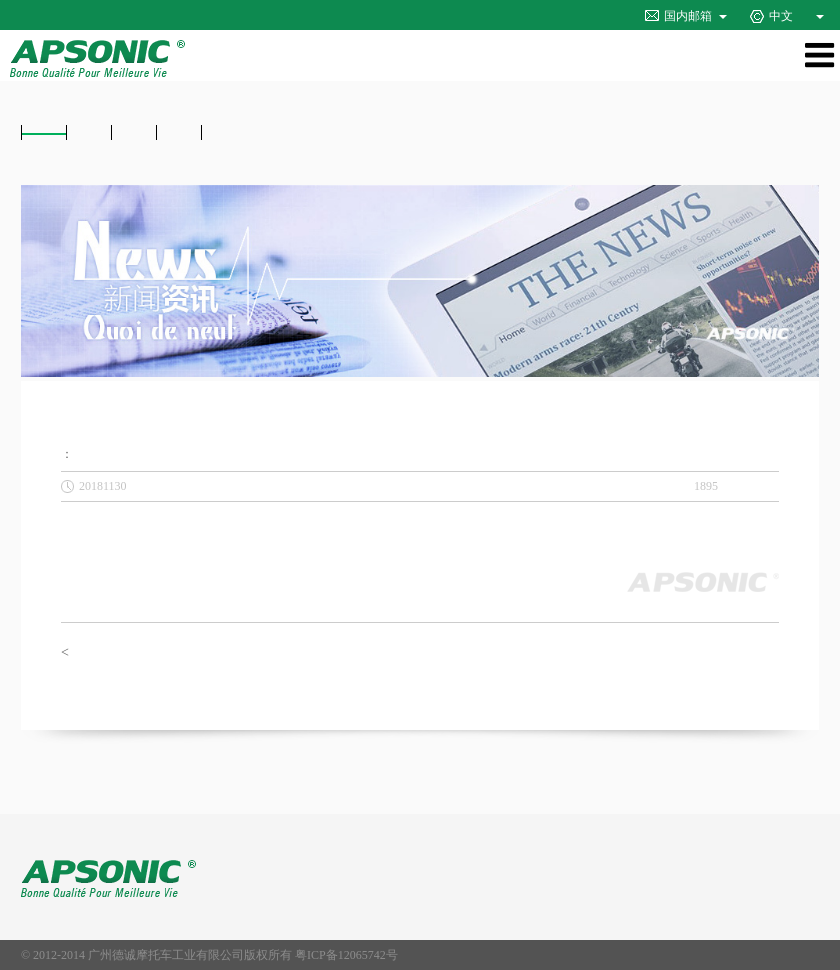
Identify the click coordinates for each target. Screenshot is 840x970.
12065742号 (368, 955)
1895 (706, 486)
